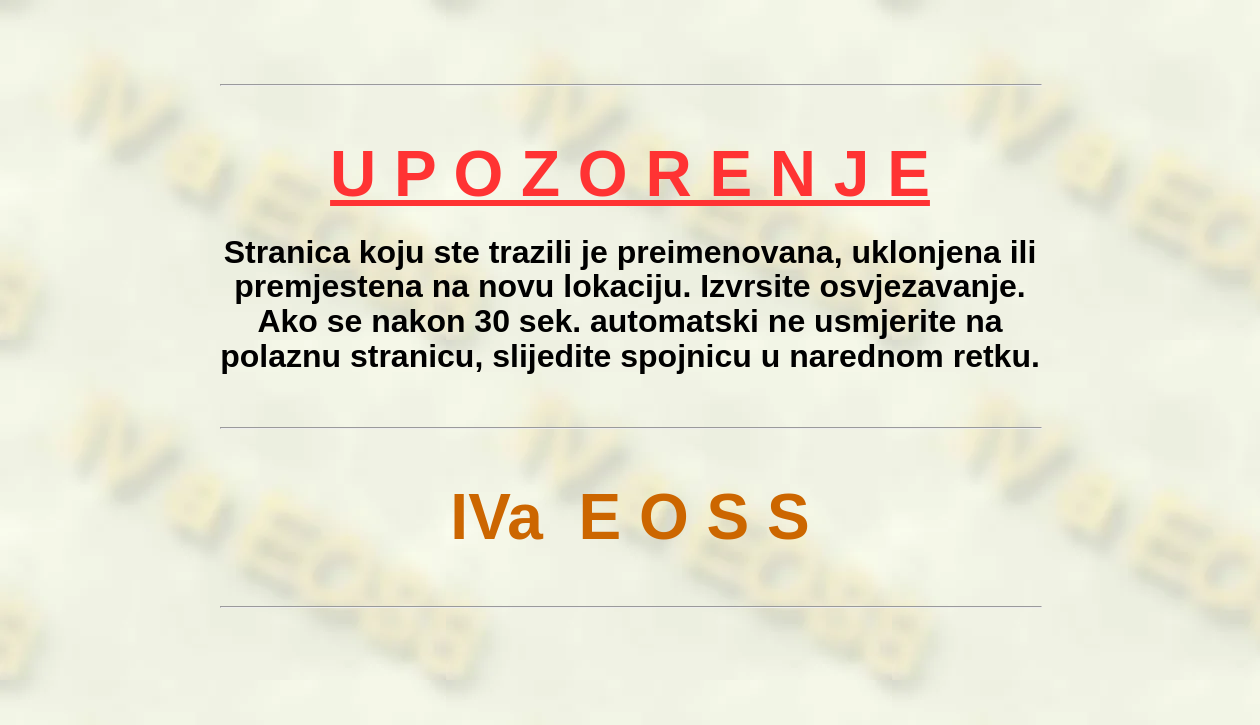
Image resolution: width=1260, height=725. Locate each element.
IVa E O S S (629, 517)
